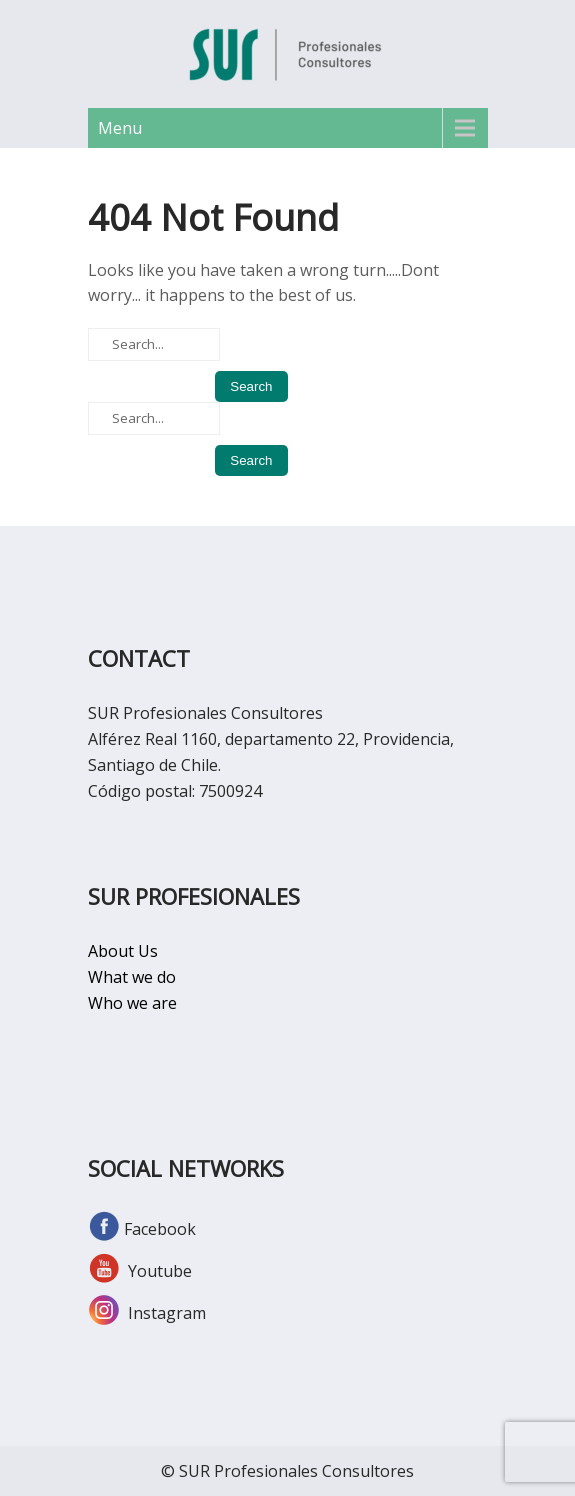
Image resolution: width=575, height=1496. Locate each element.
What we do (132, 977)
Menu (120, 128)
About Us (123, 951)
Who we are (132, 1003)
